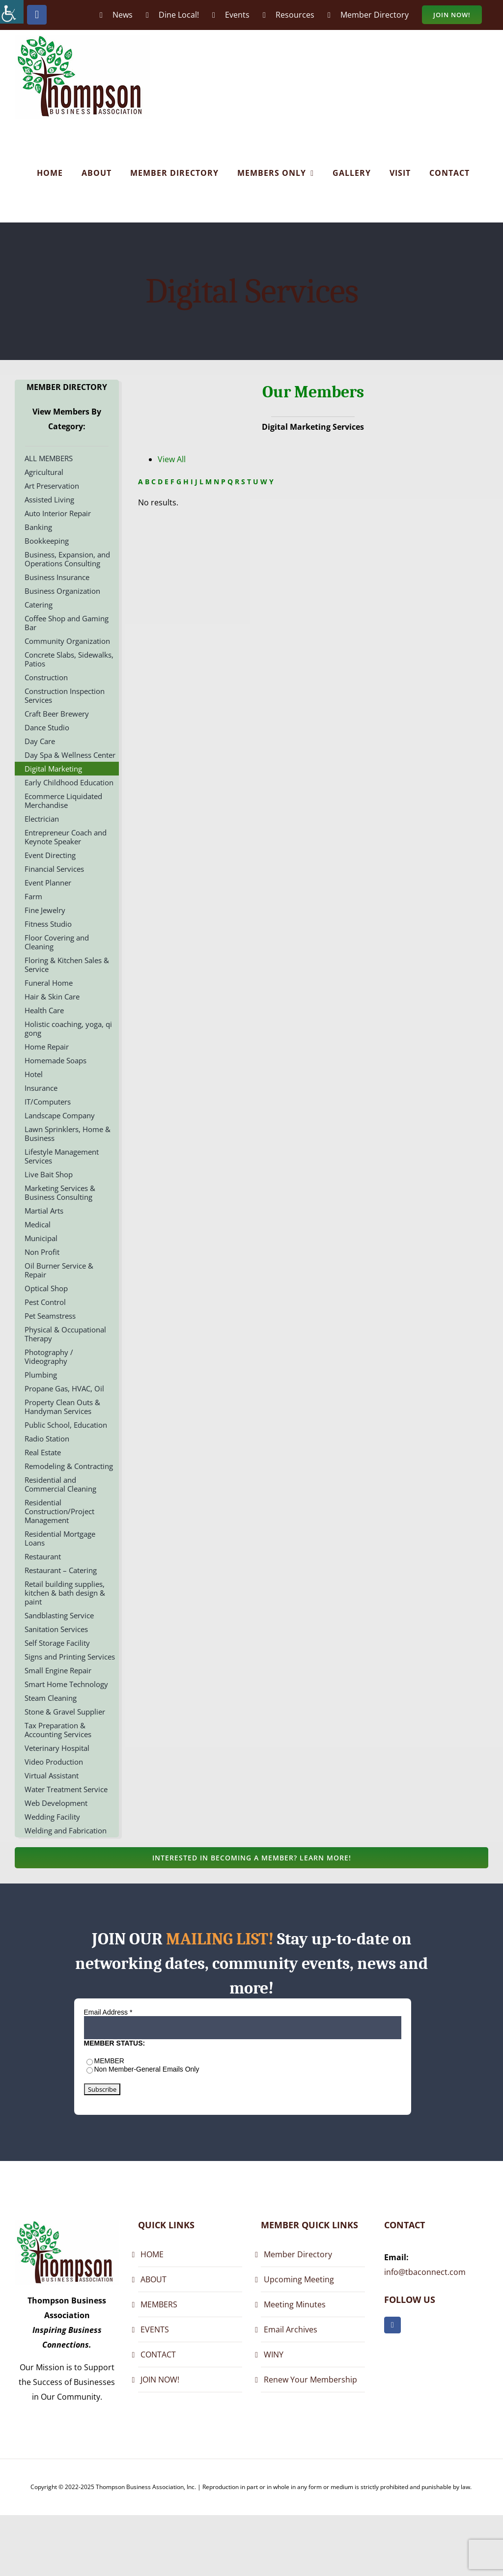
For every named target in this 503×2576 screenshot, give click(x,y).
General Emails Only (167, 2069)
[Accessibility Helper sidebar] (12, 12)
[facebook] (392, 2325)
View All (172, 459)
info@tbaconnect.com (425, 2272)
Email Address (108, 2012)
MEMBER (109, 2061)
